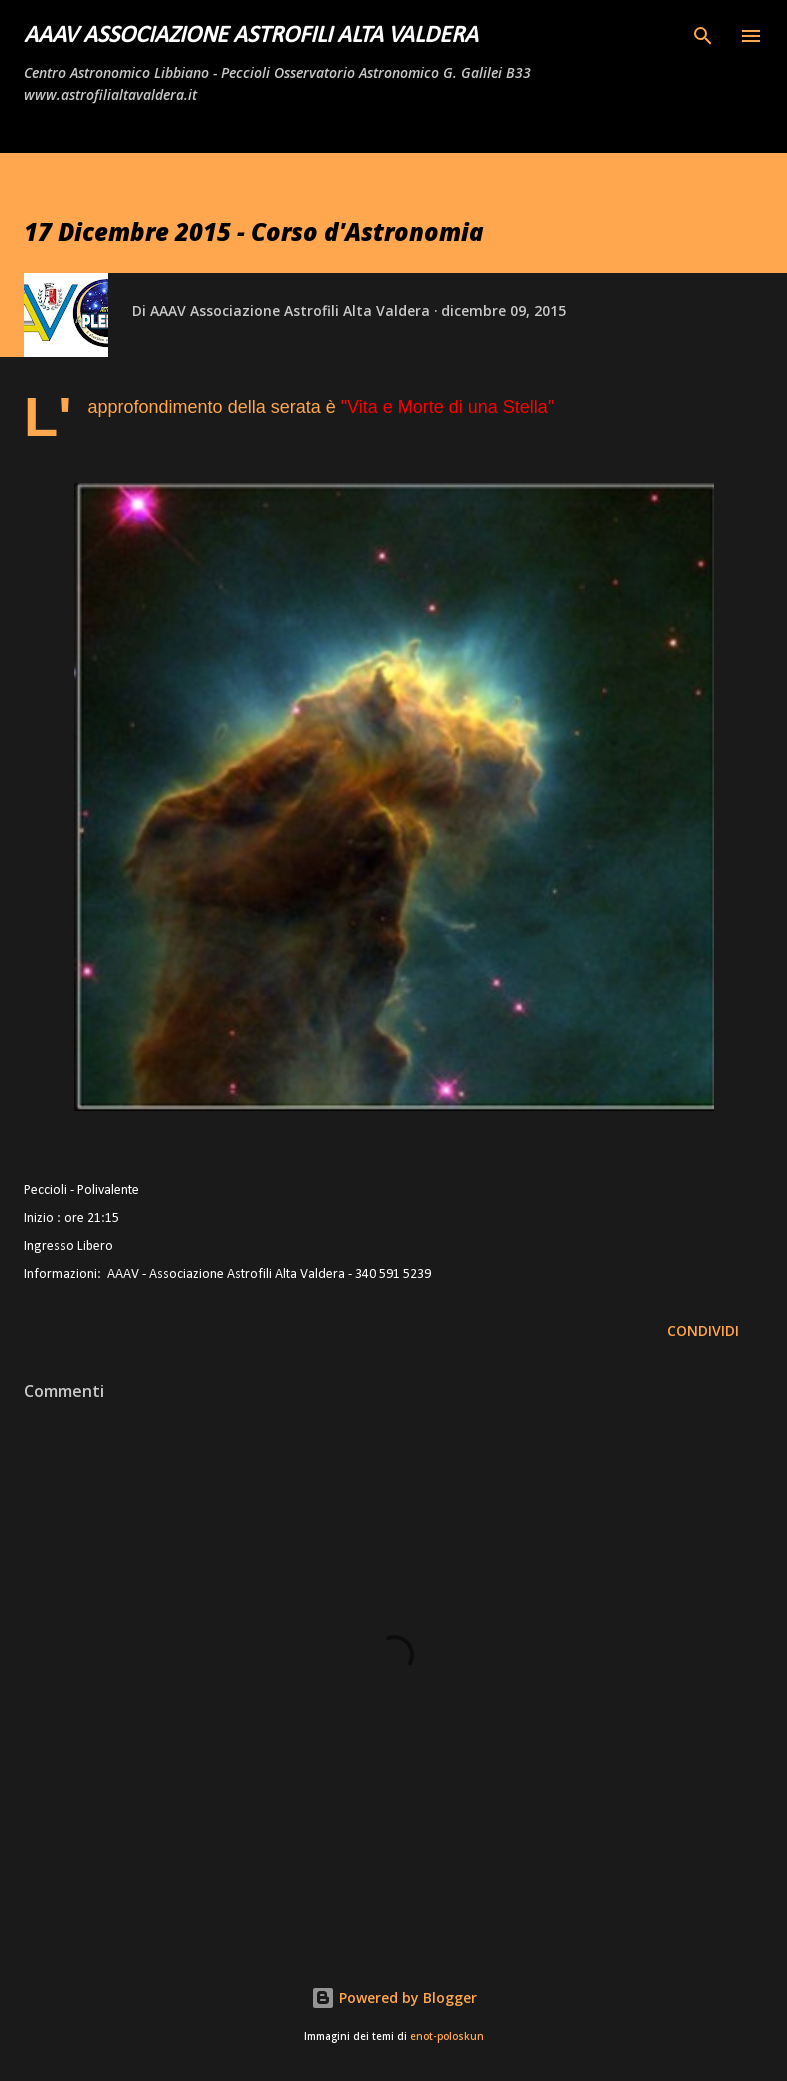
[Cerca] (703, 36)
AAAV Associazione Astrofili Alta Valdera (251, 36)
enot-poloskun (447, 2036)
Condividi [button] (703, 1330)
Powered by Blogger (394, 1997)
